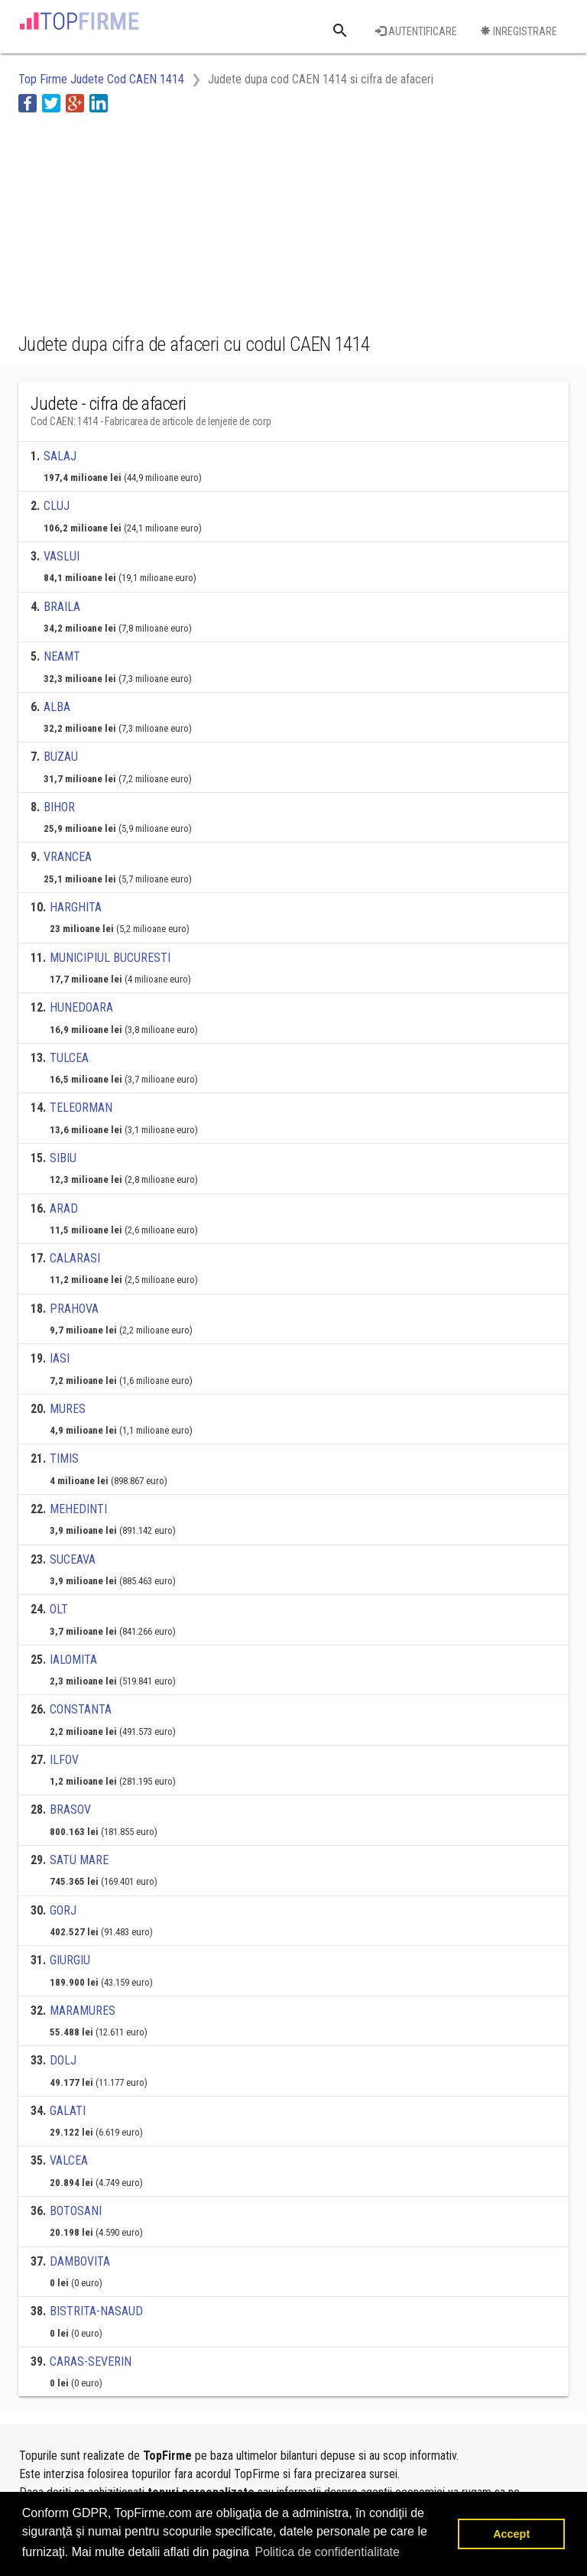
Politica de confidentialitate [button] (327, 2551)
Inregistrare (518, 31)
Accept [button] (511, 2534)
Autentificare (416, 31)
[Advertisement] (140, 220)
